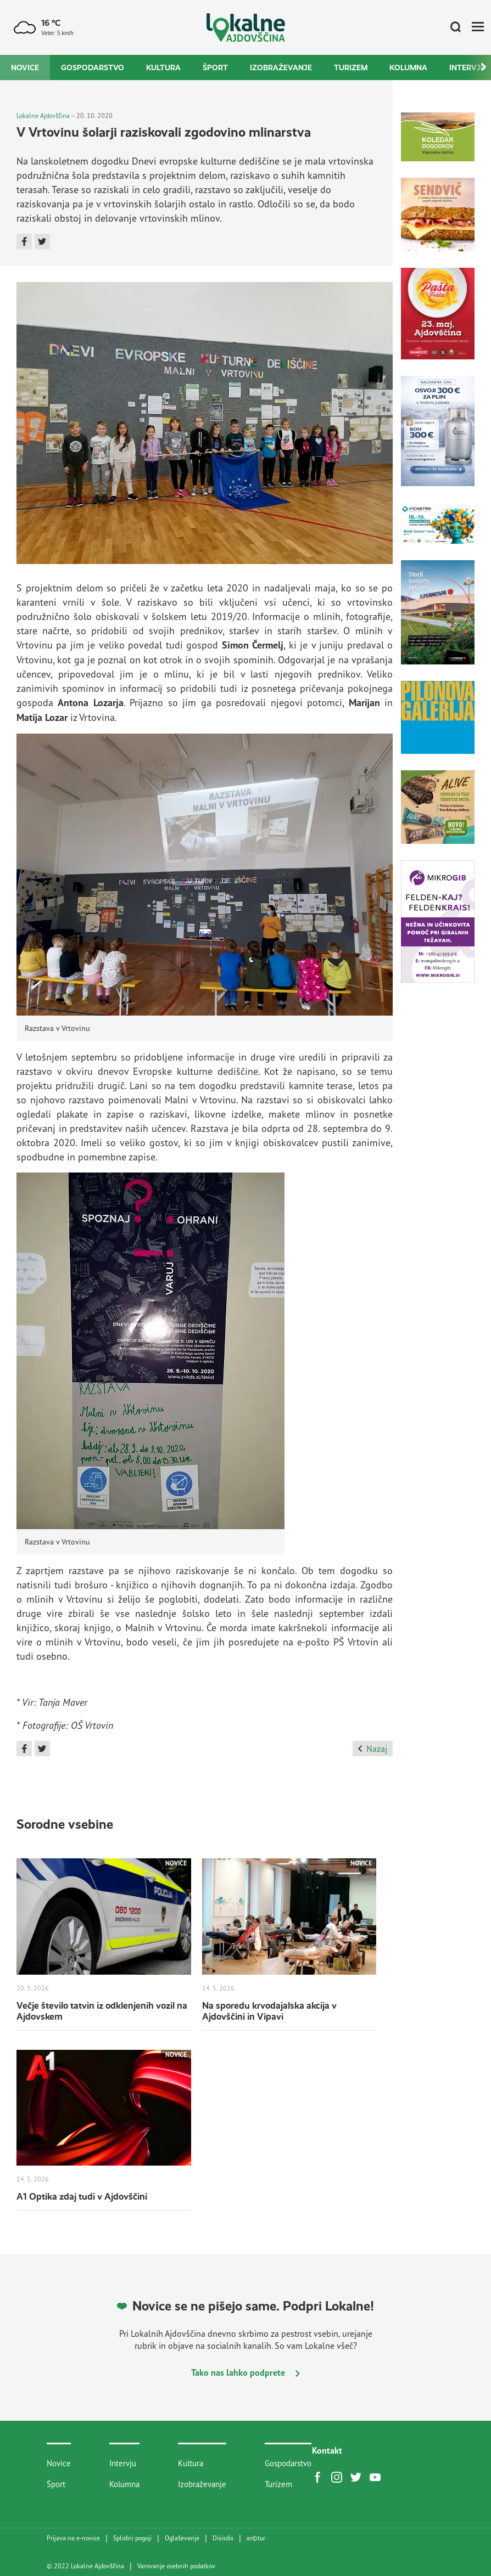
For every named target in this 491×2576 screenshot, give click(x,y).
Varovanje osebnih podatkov (176, 2566)
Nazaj (372, 1748)
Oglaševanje (182, 2538)
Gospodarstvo (92, 67)
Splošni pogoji (132, 2538)
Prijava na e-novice (73, 2538)
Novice (25, 67)
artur (256, 2538)
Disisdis (223, 2538)
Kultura (163, 67)
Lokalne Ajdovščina (43, 115)
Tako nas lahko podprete (245, 2372)
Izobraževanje (281, 67)
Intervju (122, 2463)
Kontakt (327, 2450)
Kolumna (408, 67)
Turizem (350, 67)
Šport (215, 67)
